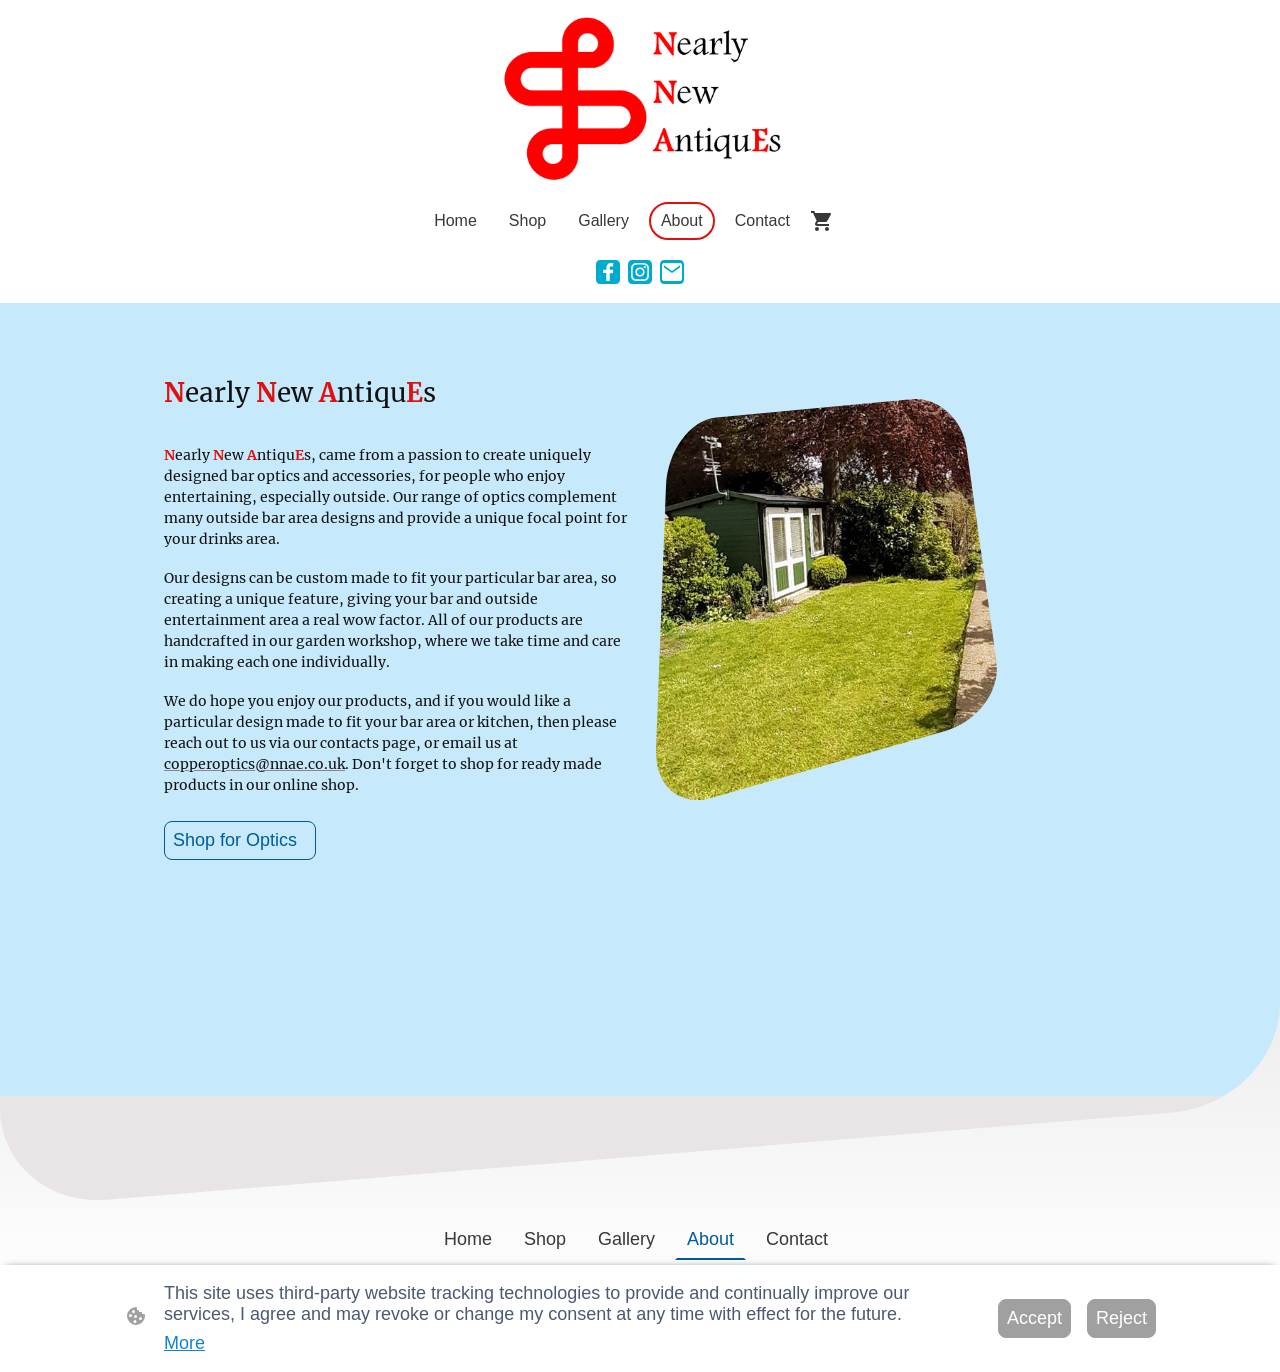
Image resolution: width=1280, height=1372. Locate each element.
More (184, 1343)
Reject (1121, 1318)
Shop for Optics (240, 840)
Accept (1034, 1318)
